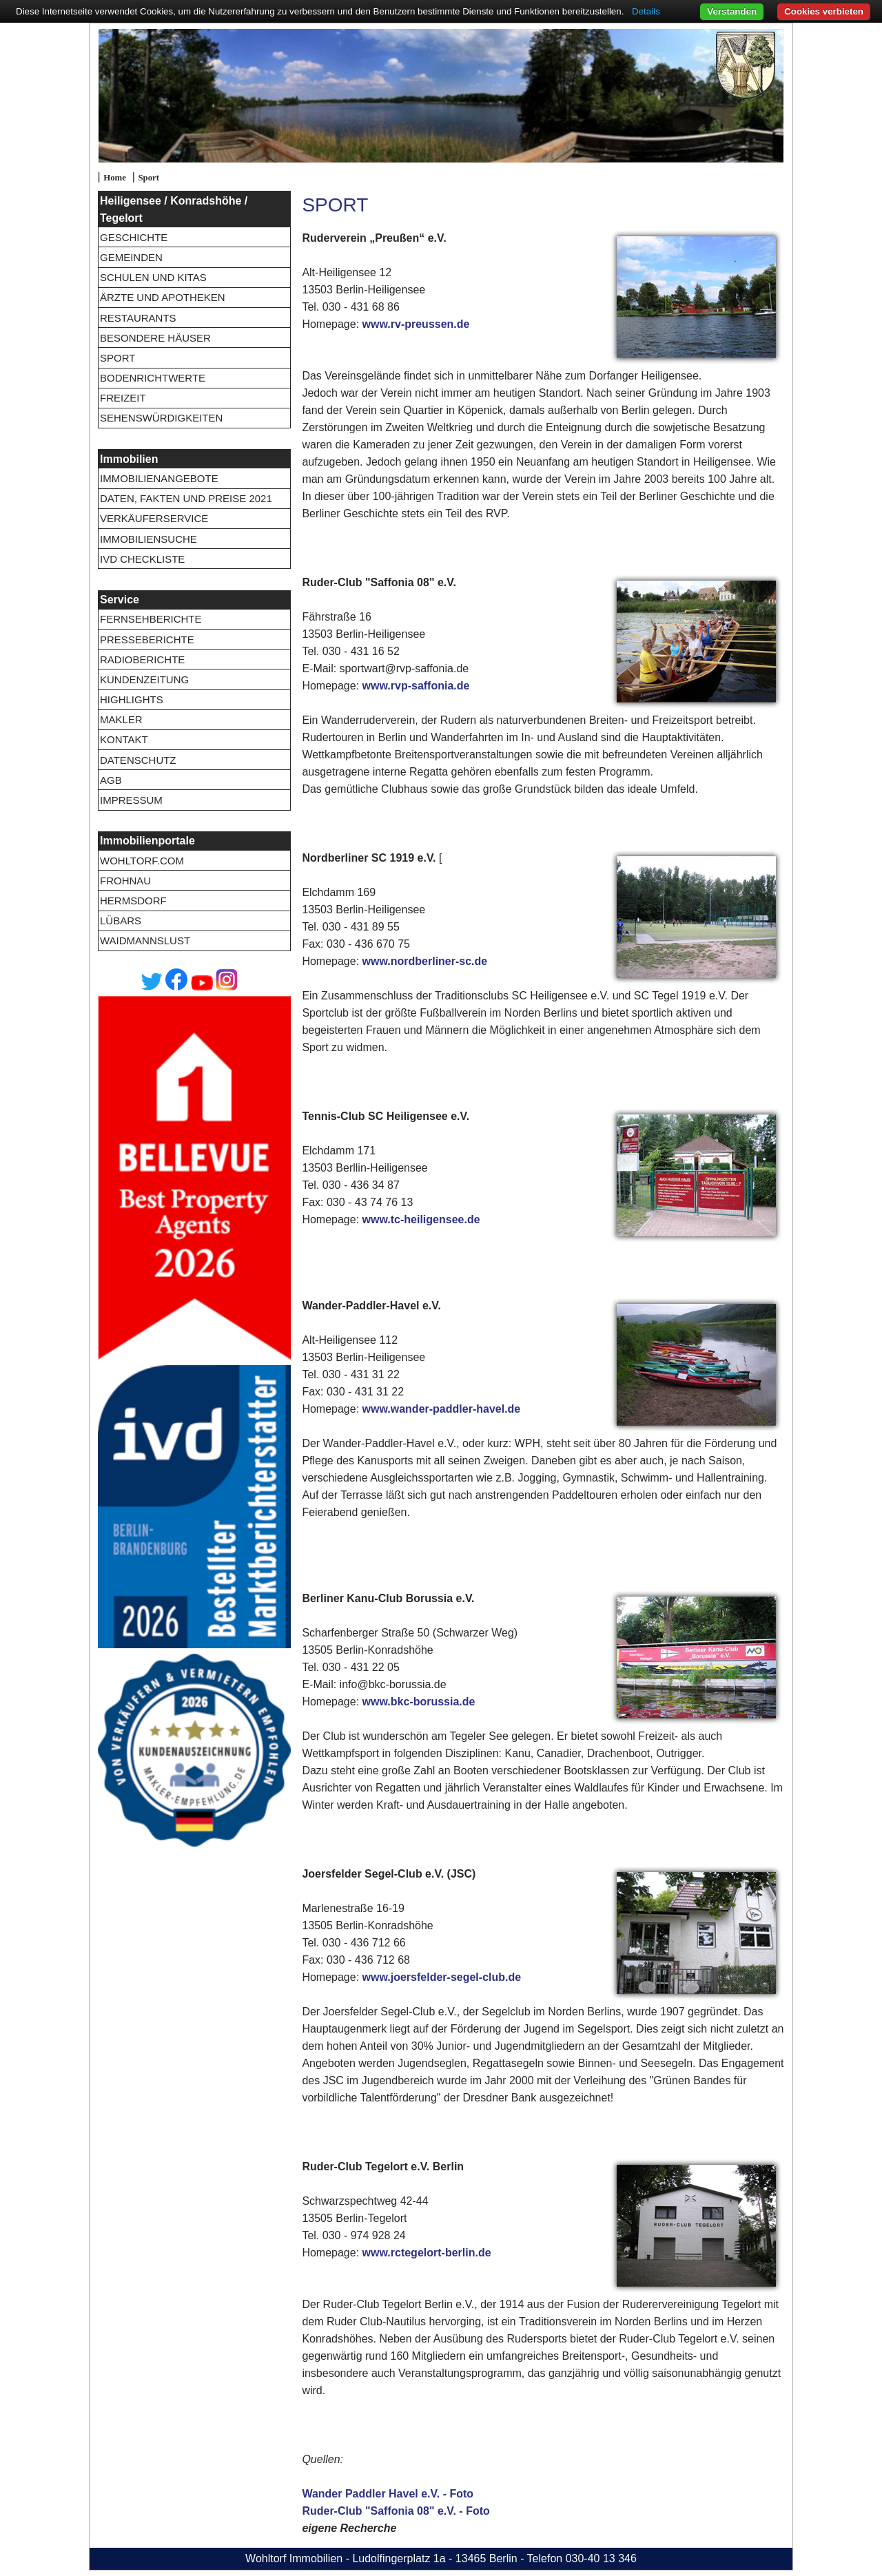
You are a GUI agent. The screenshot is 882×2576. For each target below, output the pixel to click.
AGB (111, 780)
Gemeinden (131, 257)
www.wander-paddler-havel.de (441, 1409)
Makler (121, 719)
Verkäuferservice (154, 518)
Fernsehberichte (151, 619)
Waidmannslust (145, 940)
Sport (148, 178)
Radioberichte (142, 659)
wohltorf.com (142, 860)
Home (114, 178)
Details (646, 11)
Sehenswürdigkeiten (161, 418)
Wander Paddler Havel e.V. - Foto (387, 2494)
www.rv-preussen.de (416, 324)
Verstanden (732, 11)
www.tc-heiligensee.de (421, 1219)
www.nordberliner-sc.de (425, 961)
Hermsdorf (133, 900)
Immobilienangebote (159, 478)
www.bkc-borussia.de (418, 1702)
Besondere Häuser (155, 338)
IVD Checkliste (142, 559)
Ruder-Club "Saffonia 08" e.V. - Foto (395, 2511)
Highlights (131, 699)
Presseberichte (147, 639)
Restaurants (138, 318)
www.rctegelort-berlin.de (426, 2253)
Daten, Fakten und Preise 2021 (186, 498)
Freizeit (123, 398)
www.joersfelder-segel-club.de (442, 1977)
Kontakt (124, 739)
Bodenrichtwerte (152, 378)
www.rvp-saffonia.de (416, 686)
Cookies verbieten (823, 11)
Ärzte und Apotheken (162, 297)
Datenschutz (138, 760)
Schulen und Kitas (153, 277)
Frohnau (125, 880)
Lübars (120, 920)
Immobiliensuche (148, 539)
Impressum (131, 800)
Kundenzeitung (144, 679)
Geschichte (133, 237)
